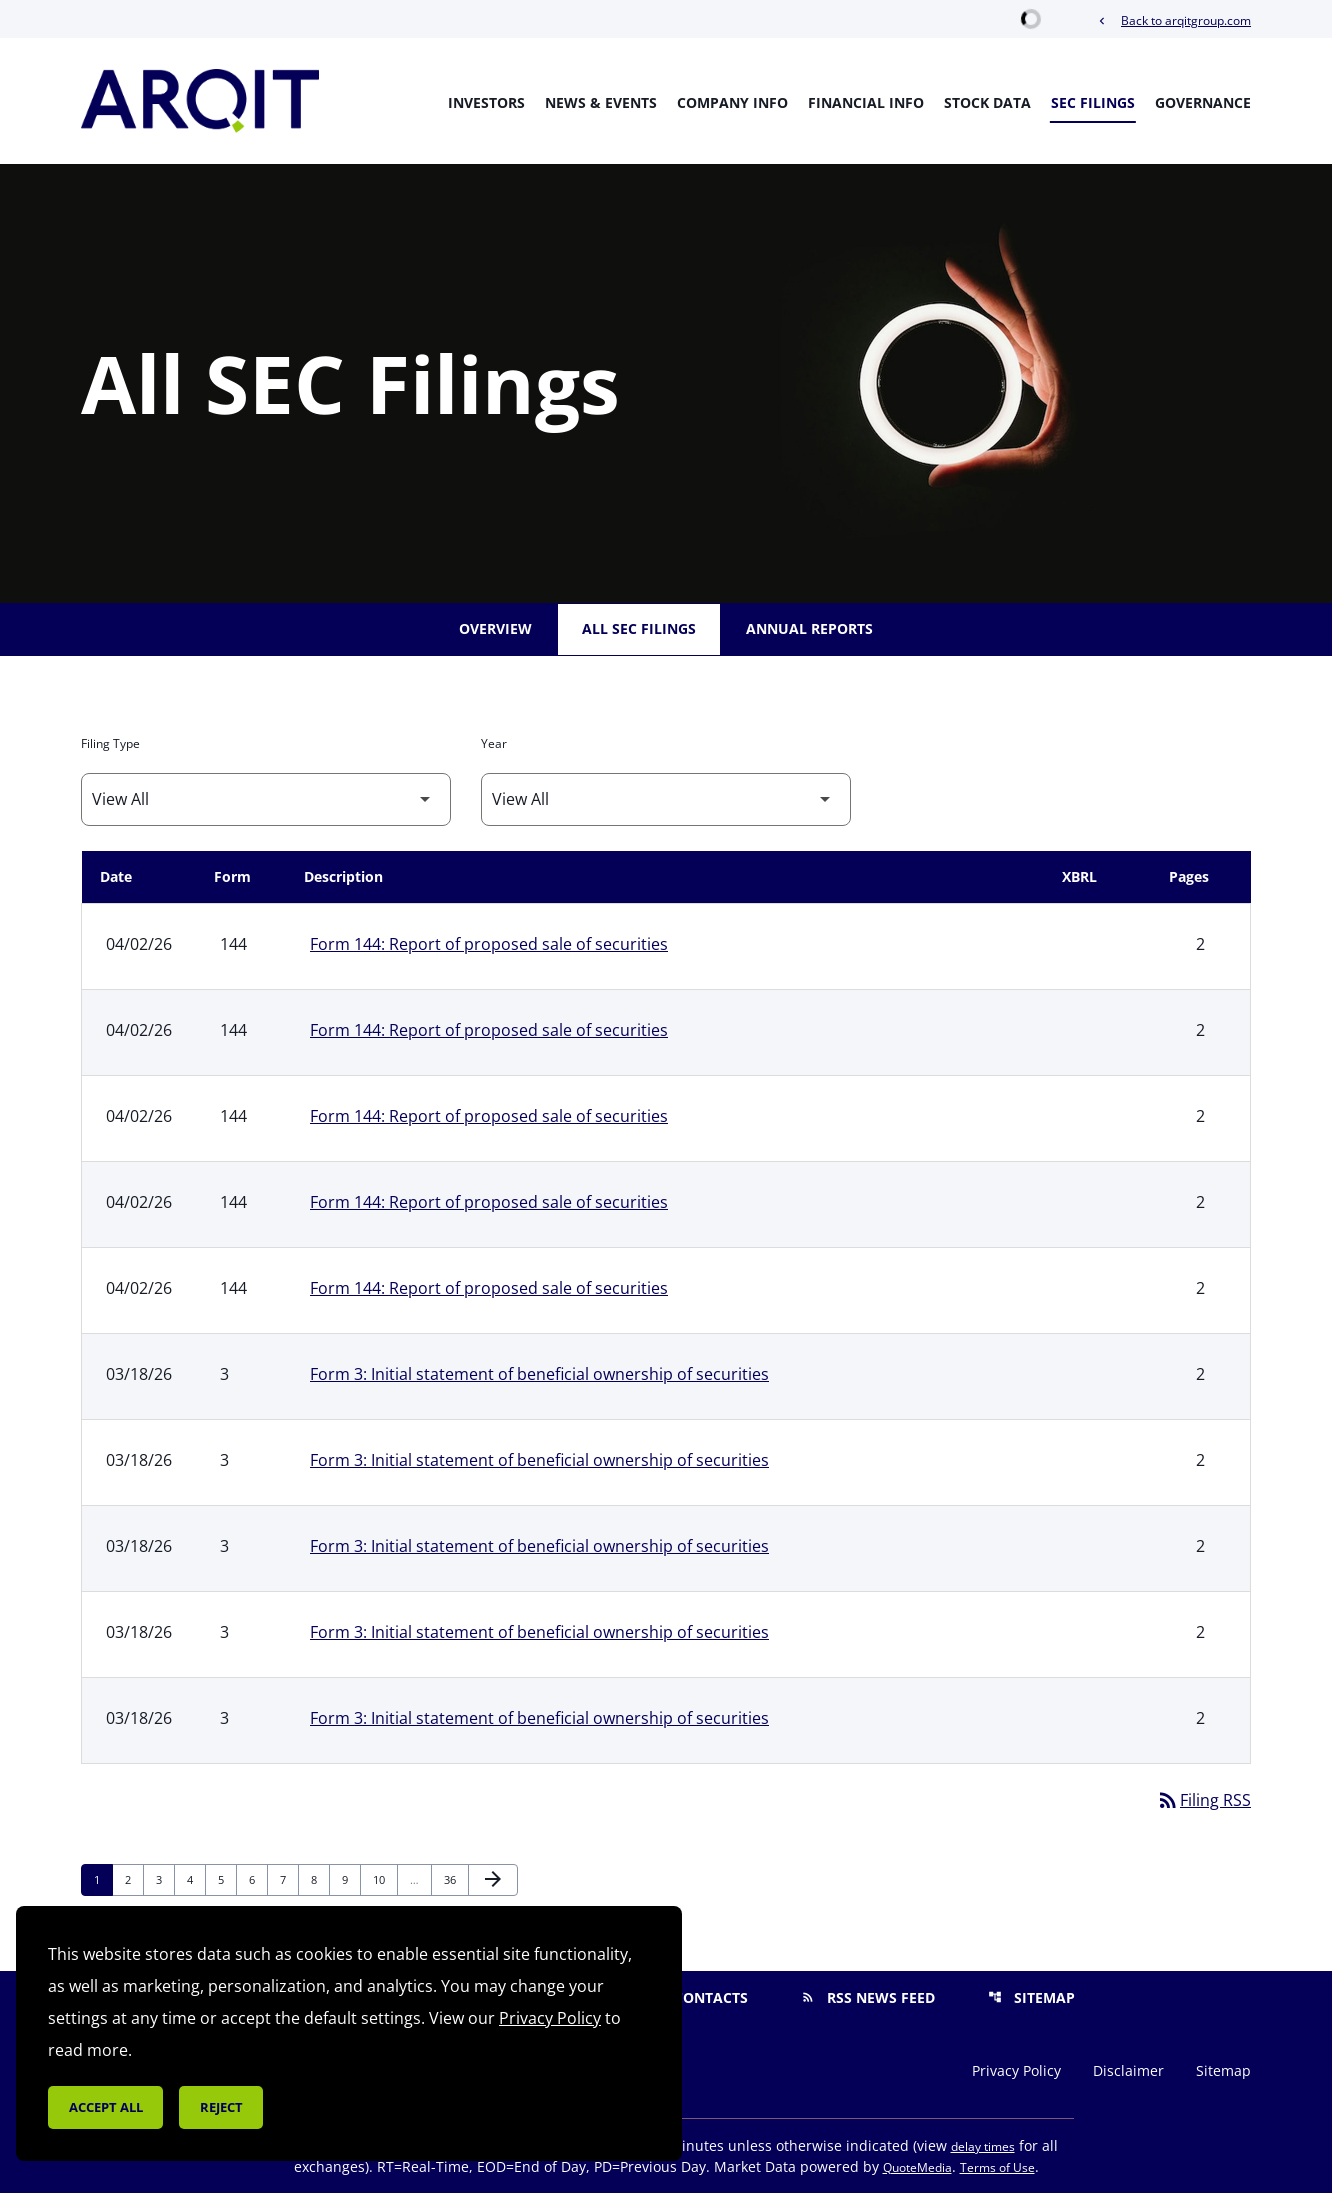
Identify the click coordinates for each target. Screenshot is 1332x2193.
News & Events (601, 102)
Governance (1203, 102)
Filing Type (110, 743)
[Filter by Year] (666, 799)
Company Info (732, 102)
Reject (221, 2107)
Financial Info (866, 102)
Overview (495, 628)
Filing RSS (1203, 1800)
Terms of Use (997, 2167)
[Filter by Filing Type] (266, 799)
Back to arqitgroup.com (1173, 20)
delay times (983, 2146)
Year (494, 743)
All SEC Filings (639, 628)
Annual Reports (809, 628)
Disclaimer (1128, 2071)
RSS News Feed (868, 1997)
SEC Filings (1093, 102)
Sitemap (1031, 1997)
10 (384, 1879)
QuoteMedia (917, 2167)
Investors (486, 102)
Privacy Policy (1016, 2071)
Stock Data (987, 102)
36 (455, 1879)
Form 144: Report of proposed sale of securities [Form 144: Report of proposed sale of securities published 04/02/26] (489, 944)
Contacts (698, 1997)
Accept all (106, 2107)
